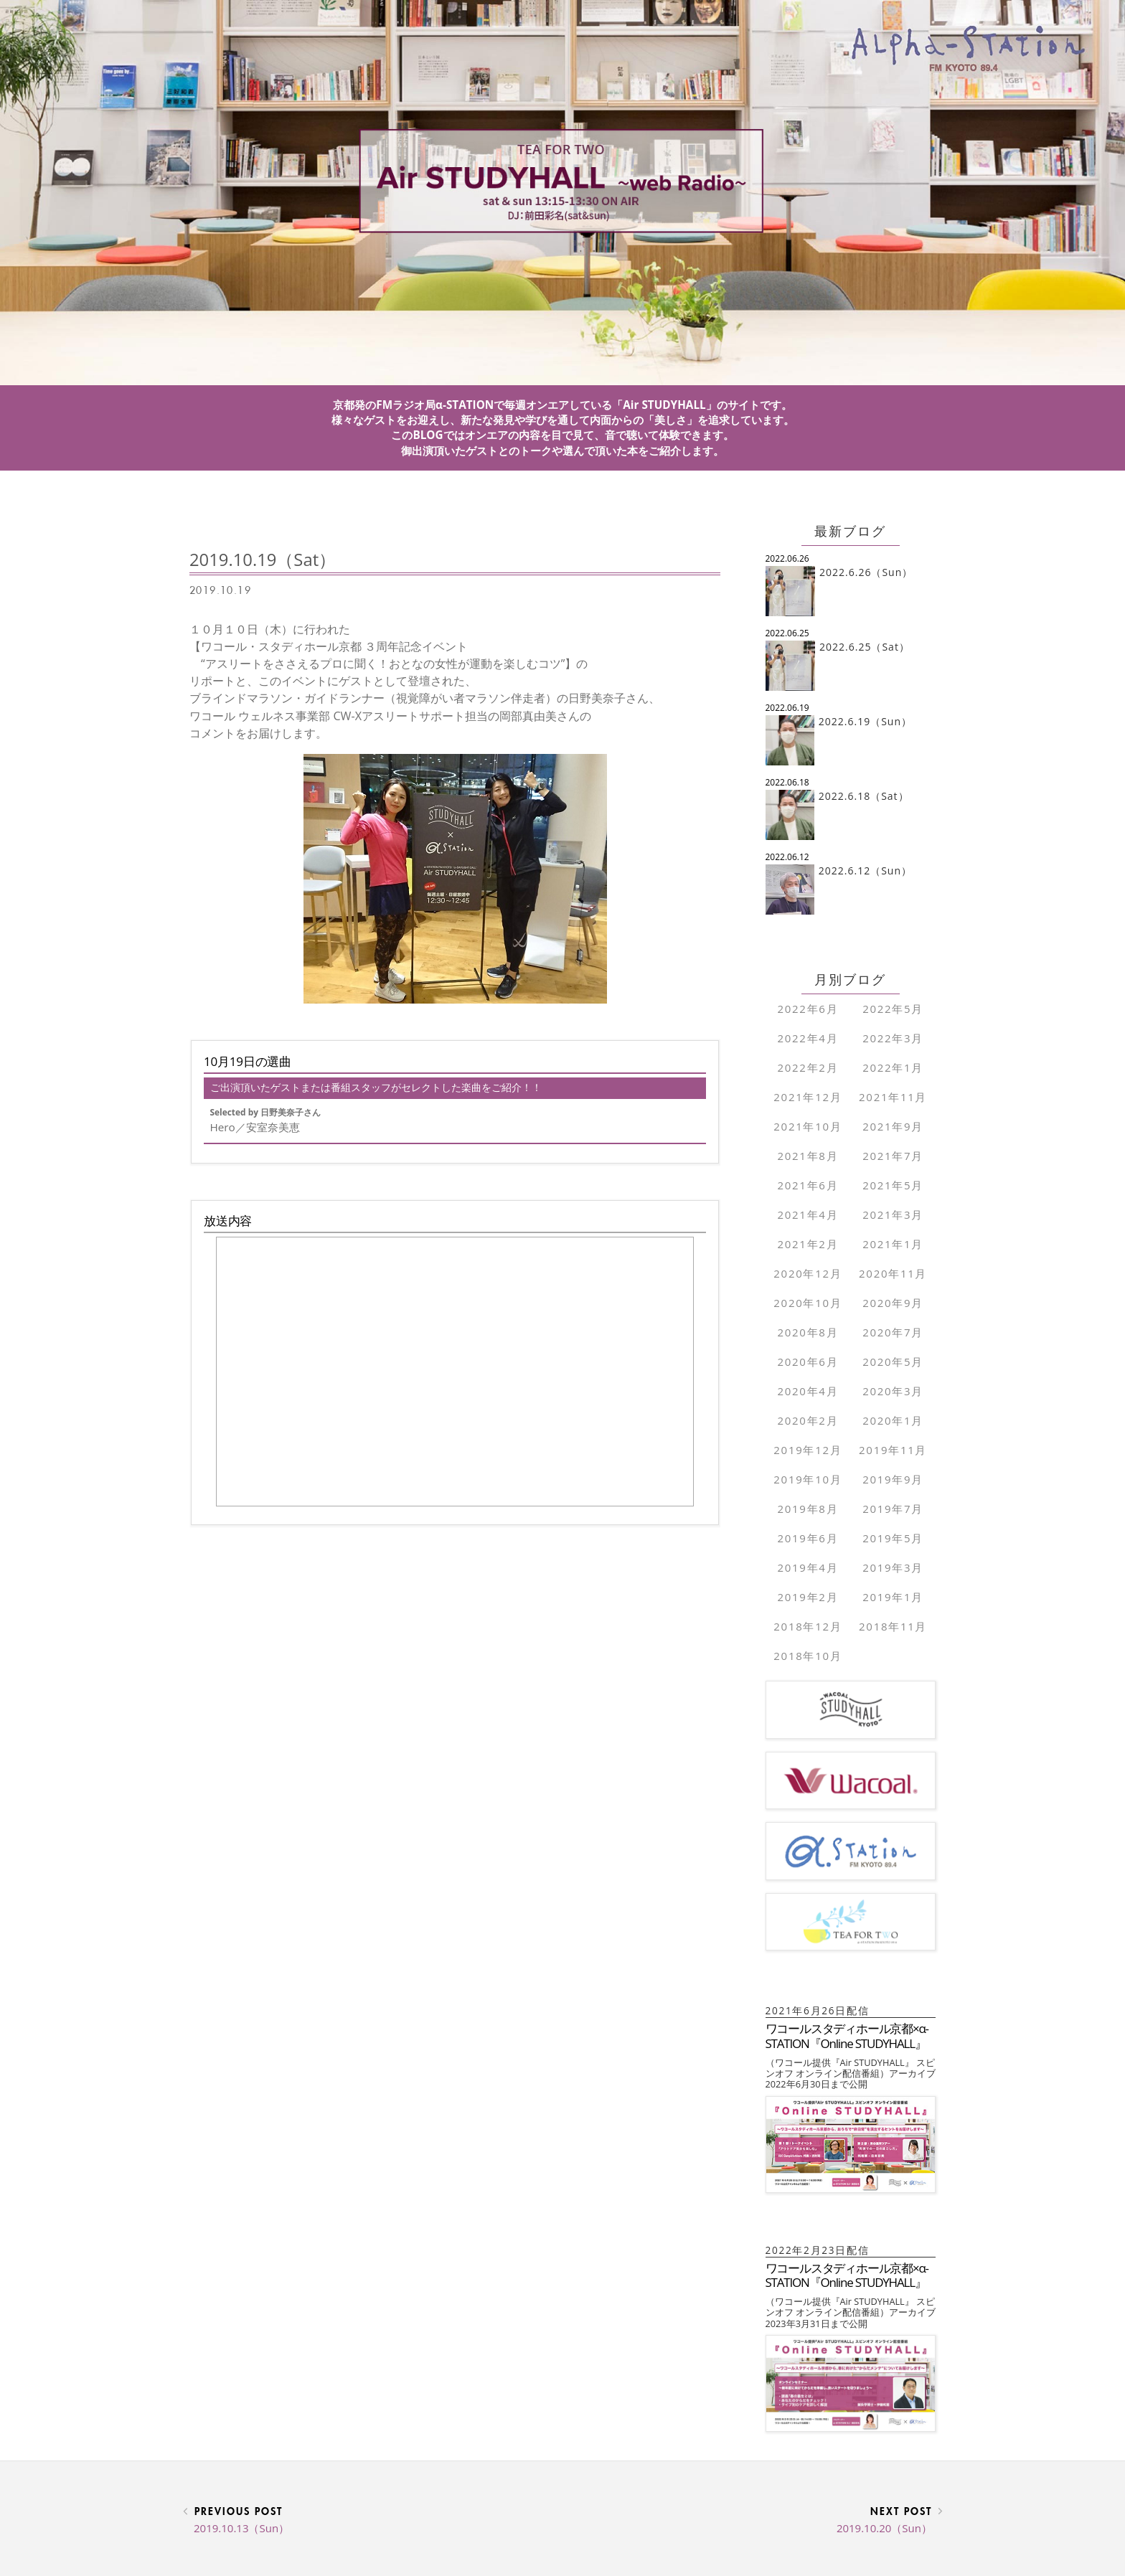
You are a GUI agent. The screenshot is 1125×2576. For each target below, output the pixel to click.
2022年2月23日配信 (823, 2250)
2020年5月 (892, 1361)
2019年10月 (807, 1479)
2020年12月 (807, 1273)
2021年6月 (807, 1185)
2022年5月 (892, 1008)
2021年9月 (892, 1126)
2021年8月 (807, 1155)
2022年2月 (807, 1067)
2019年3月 (892, 1567)
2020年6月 (807, 1361)
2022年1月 (892, 1067)
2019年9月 (892, 1479)
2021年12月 (807, 1097)
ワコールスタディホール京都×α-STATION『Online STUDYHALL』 (847, 2035)
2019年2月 (807, 1597)
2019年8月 (807, 1508)
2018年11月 (893, 1626)
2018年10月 (807, 1655)
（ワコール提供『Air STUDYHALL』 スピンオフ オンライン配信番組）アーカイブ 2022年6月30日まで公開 (855, 2073)
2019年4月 (807, 1567)
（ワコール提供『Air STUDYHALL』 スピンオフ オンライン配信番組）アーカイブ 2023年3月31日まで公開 (855, 2312)
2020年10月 (807, 1303)
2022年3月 (892, 1038)
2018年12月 (807, 1626)
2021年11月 (893, 1097)
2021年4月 (807, 1214)
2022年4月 (807, 1038)
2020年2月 (807, 1420)
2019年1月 (892, 1597)
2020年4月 (807, 1391)
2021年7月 (892, 1155)
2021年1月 (892, 1244)
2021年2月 (807, 1244)
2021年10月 (807, 1126)
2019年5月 (892, 1538)
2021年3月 (892, 1214)
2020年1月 (892, 1420)
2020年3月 (892, 1391)
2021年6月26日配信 (823, 2010)
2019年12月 (807, 1450)
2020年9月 (892, 1303)
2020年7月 (892, 1332)
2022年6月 (807, 1008)
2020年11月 (893, 1273)
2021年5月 (892, 1185)
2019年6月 (807, 1538)
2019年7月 (892, 1508)
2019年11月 (893, 1450)
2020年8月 (807, 1332)
